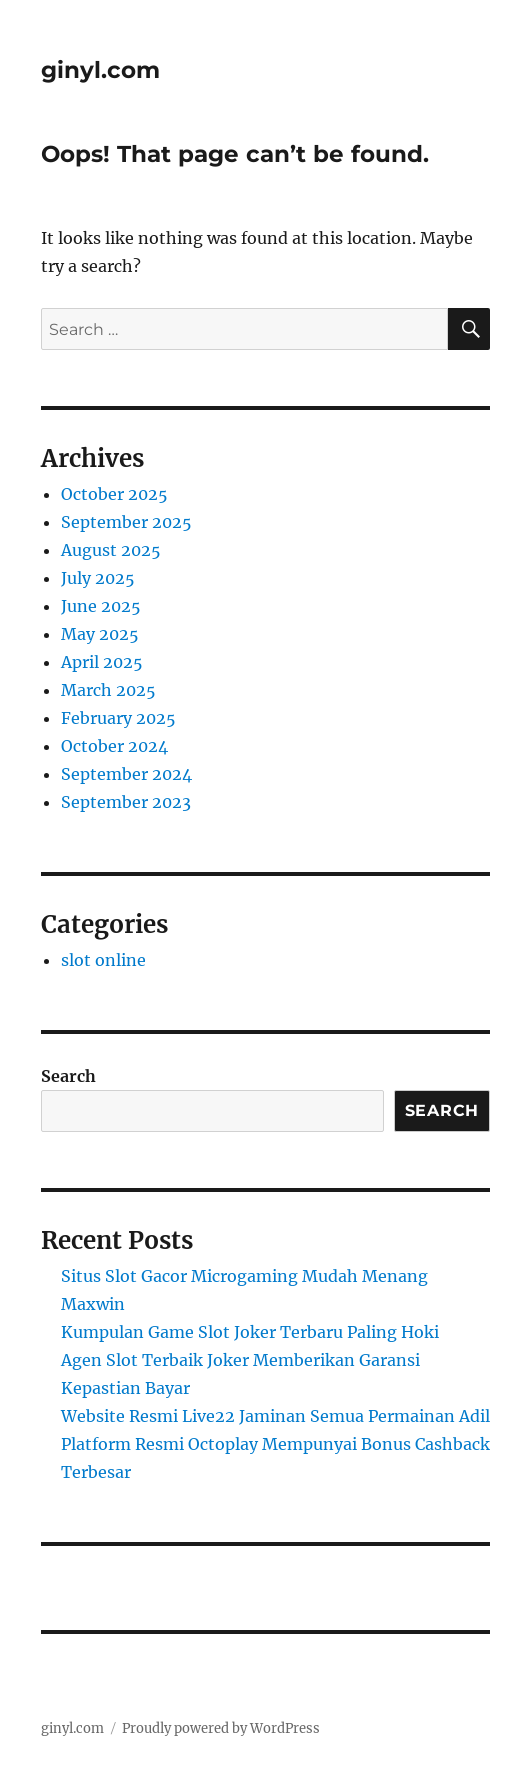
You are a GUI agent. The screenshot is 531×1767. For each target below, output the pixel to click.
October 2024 (114, 746)
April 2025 (102, 662)
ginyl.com (100, 70)
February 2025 (118, 718)
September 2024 (126, 774)
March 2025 (108, 690)
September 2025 (126, 522)
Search (68, 1076)
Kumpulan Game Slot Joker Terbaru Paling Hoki (250, 1332)
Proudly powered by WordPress (221, 1728)
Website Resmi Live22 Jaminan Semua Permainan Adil (275, 1416)
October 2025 (114, 494)
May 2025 (100, 634)
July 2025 (98, 578)
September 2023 (126, 802)
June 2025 (101, 606)
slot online (103, 960)
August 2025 (111, 550)
